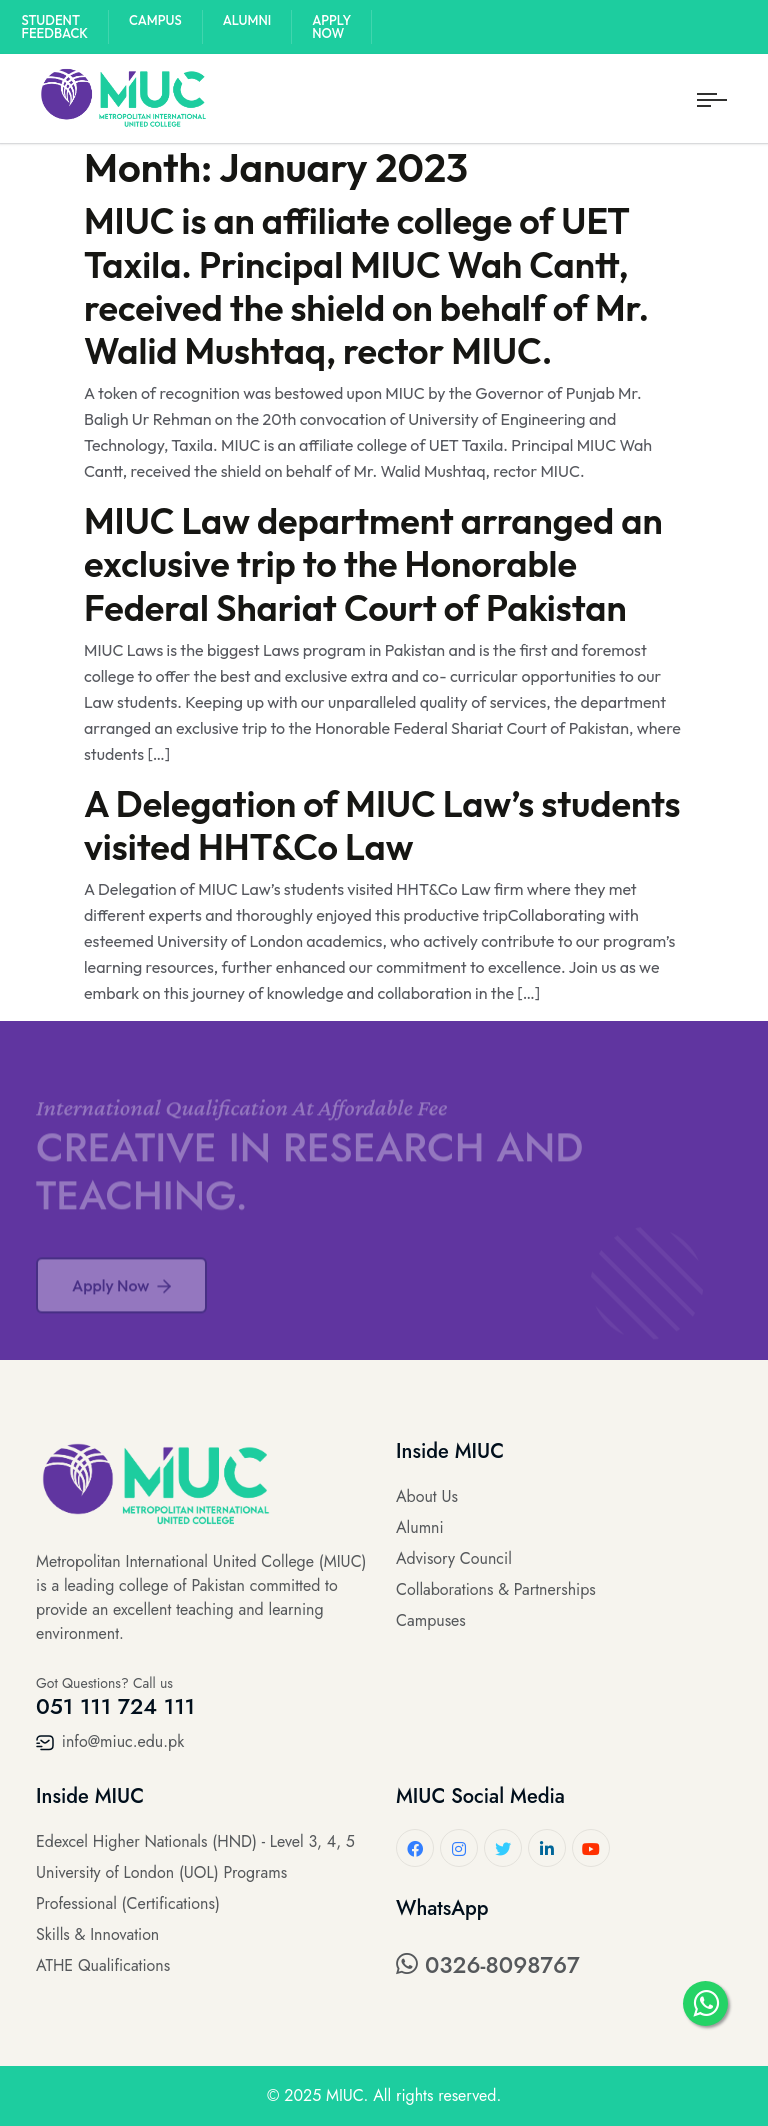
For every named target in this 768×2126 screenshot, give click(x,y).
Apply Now (331, 26)
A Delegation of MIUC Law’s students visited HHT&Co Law (382, 825)
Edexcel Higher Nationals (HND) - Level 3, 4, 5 (195, 1841)
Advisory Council (454, 1558)
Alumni (247, 20)
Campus (155, 20)
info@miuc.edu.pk (110, 1741)
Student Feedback (55, 26)
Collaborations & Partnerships (496, 1589)
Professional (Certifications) (128, 1903)
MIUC (345, 2095)
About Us (427, 1496)
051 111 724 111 (115, 1706)
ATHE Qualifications (103, 1965)
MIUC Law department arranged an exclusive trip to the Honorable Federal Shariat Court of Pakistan (373, 563)
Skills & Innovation (97, 1934)
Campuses (431, 1620)
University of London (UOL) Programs (161, 1872)
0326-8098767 (488, 1965)
